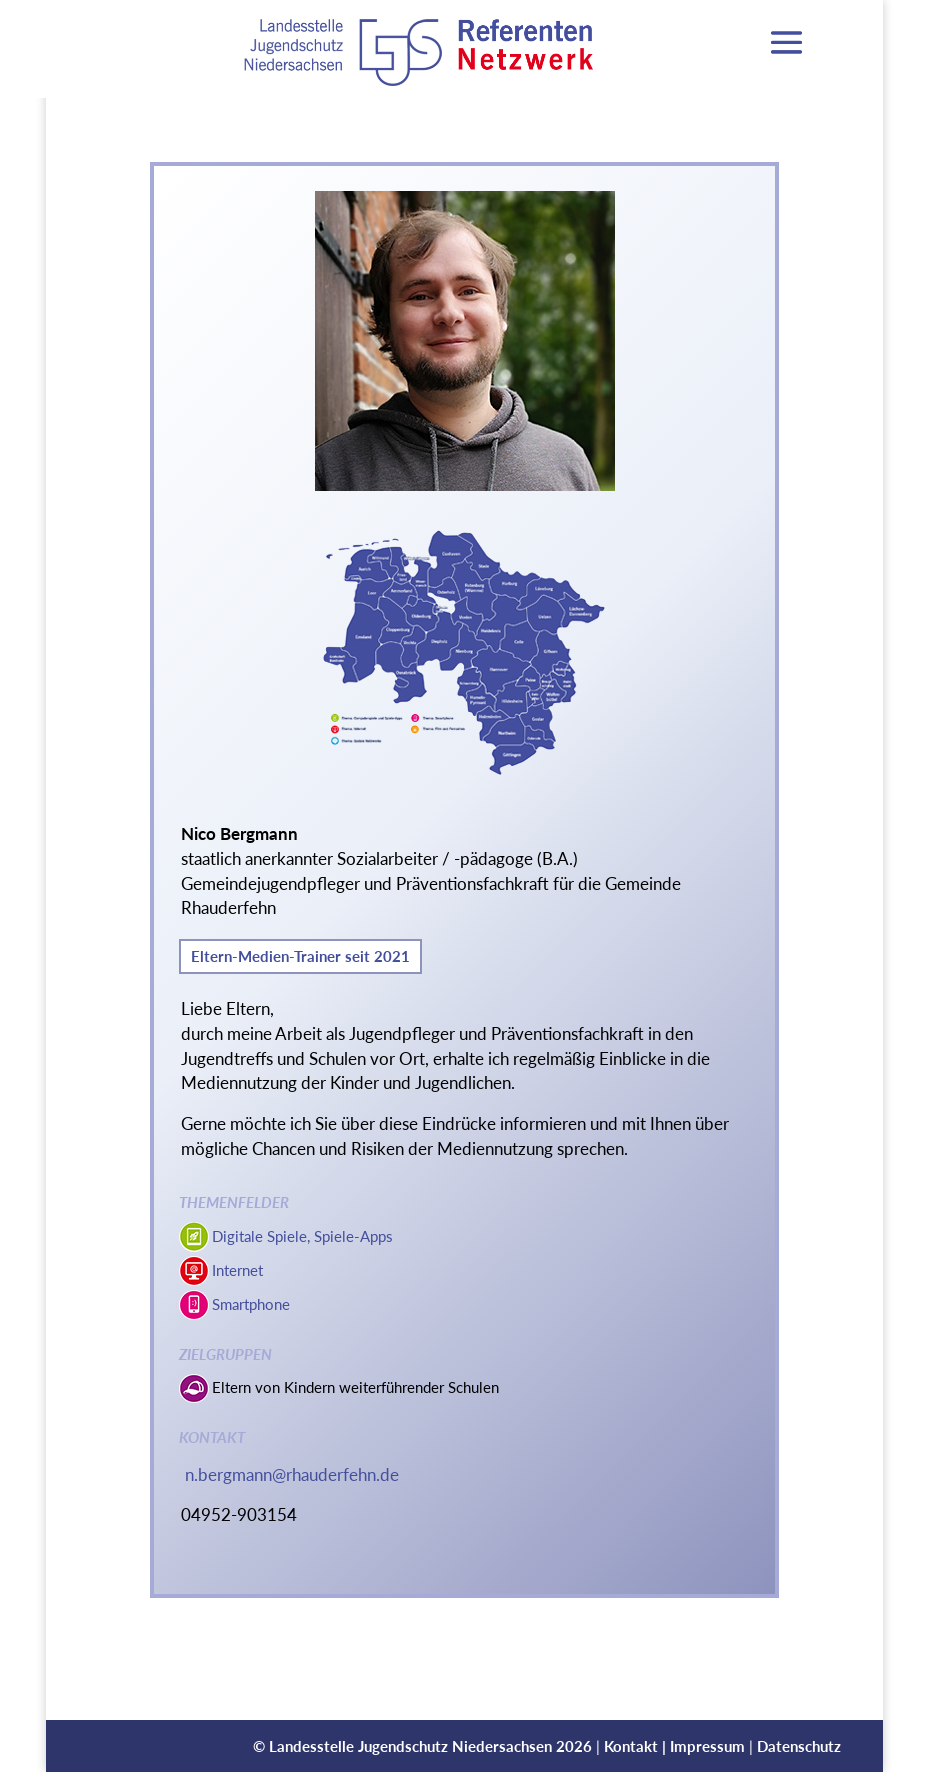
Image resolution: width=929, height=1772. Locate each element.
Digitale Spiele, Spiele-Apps (302, 1236)
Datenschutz (799, 1746)
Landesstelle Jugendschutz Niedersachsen (410, 1746)
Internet (237, 1270)
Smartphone (251, 1304)
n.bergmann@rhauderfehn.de (292, 1475)
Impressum (707, 1746)
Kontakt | (637, 1746)
